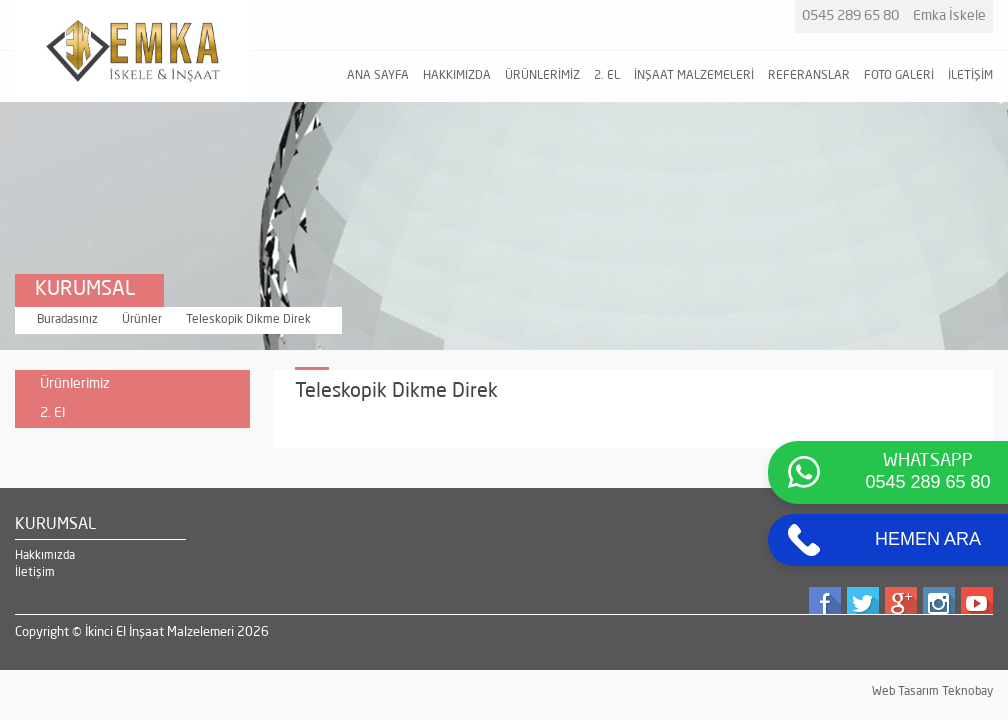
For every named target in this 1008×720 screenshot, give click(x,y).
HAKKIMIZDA (457, 76)
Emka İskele (949, 16)
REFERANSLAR (809, 76)
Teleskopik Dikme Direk (248, 320)
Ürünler (142, 320)
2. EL (607, 76)
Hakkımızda (45, 556)
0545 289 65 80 (850, 16)
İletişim (35, 573)
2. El (140, 416)
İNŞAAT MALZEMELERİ (694, 76)
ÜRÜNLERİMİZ (542, 76)
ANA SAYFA (378, 76)
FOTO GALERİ (899, 76)
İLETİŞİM (970, 76)
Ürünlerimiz (75, 384)
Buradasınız (67, 320)
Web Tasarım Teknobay (932, 692)
